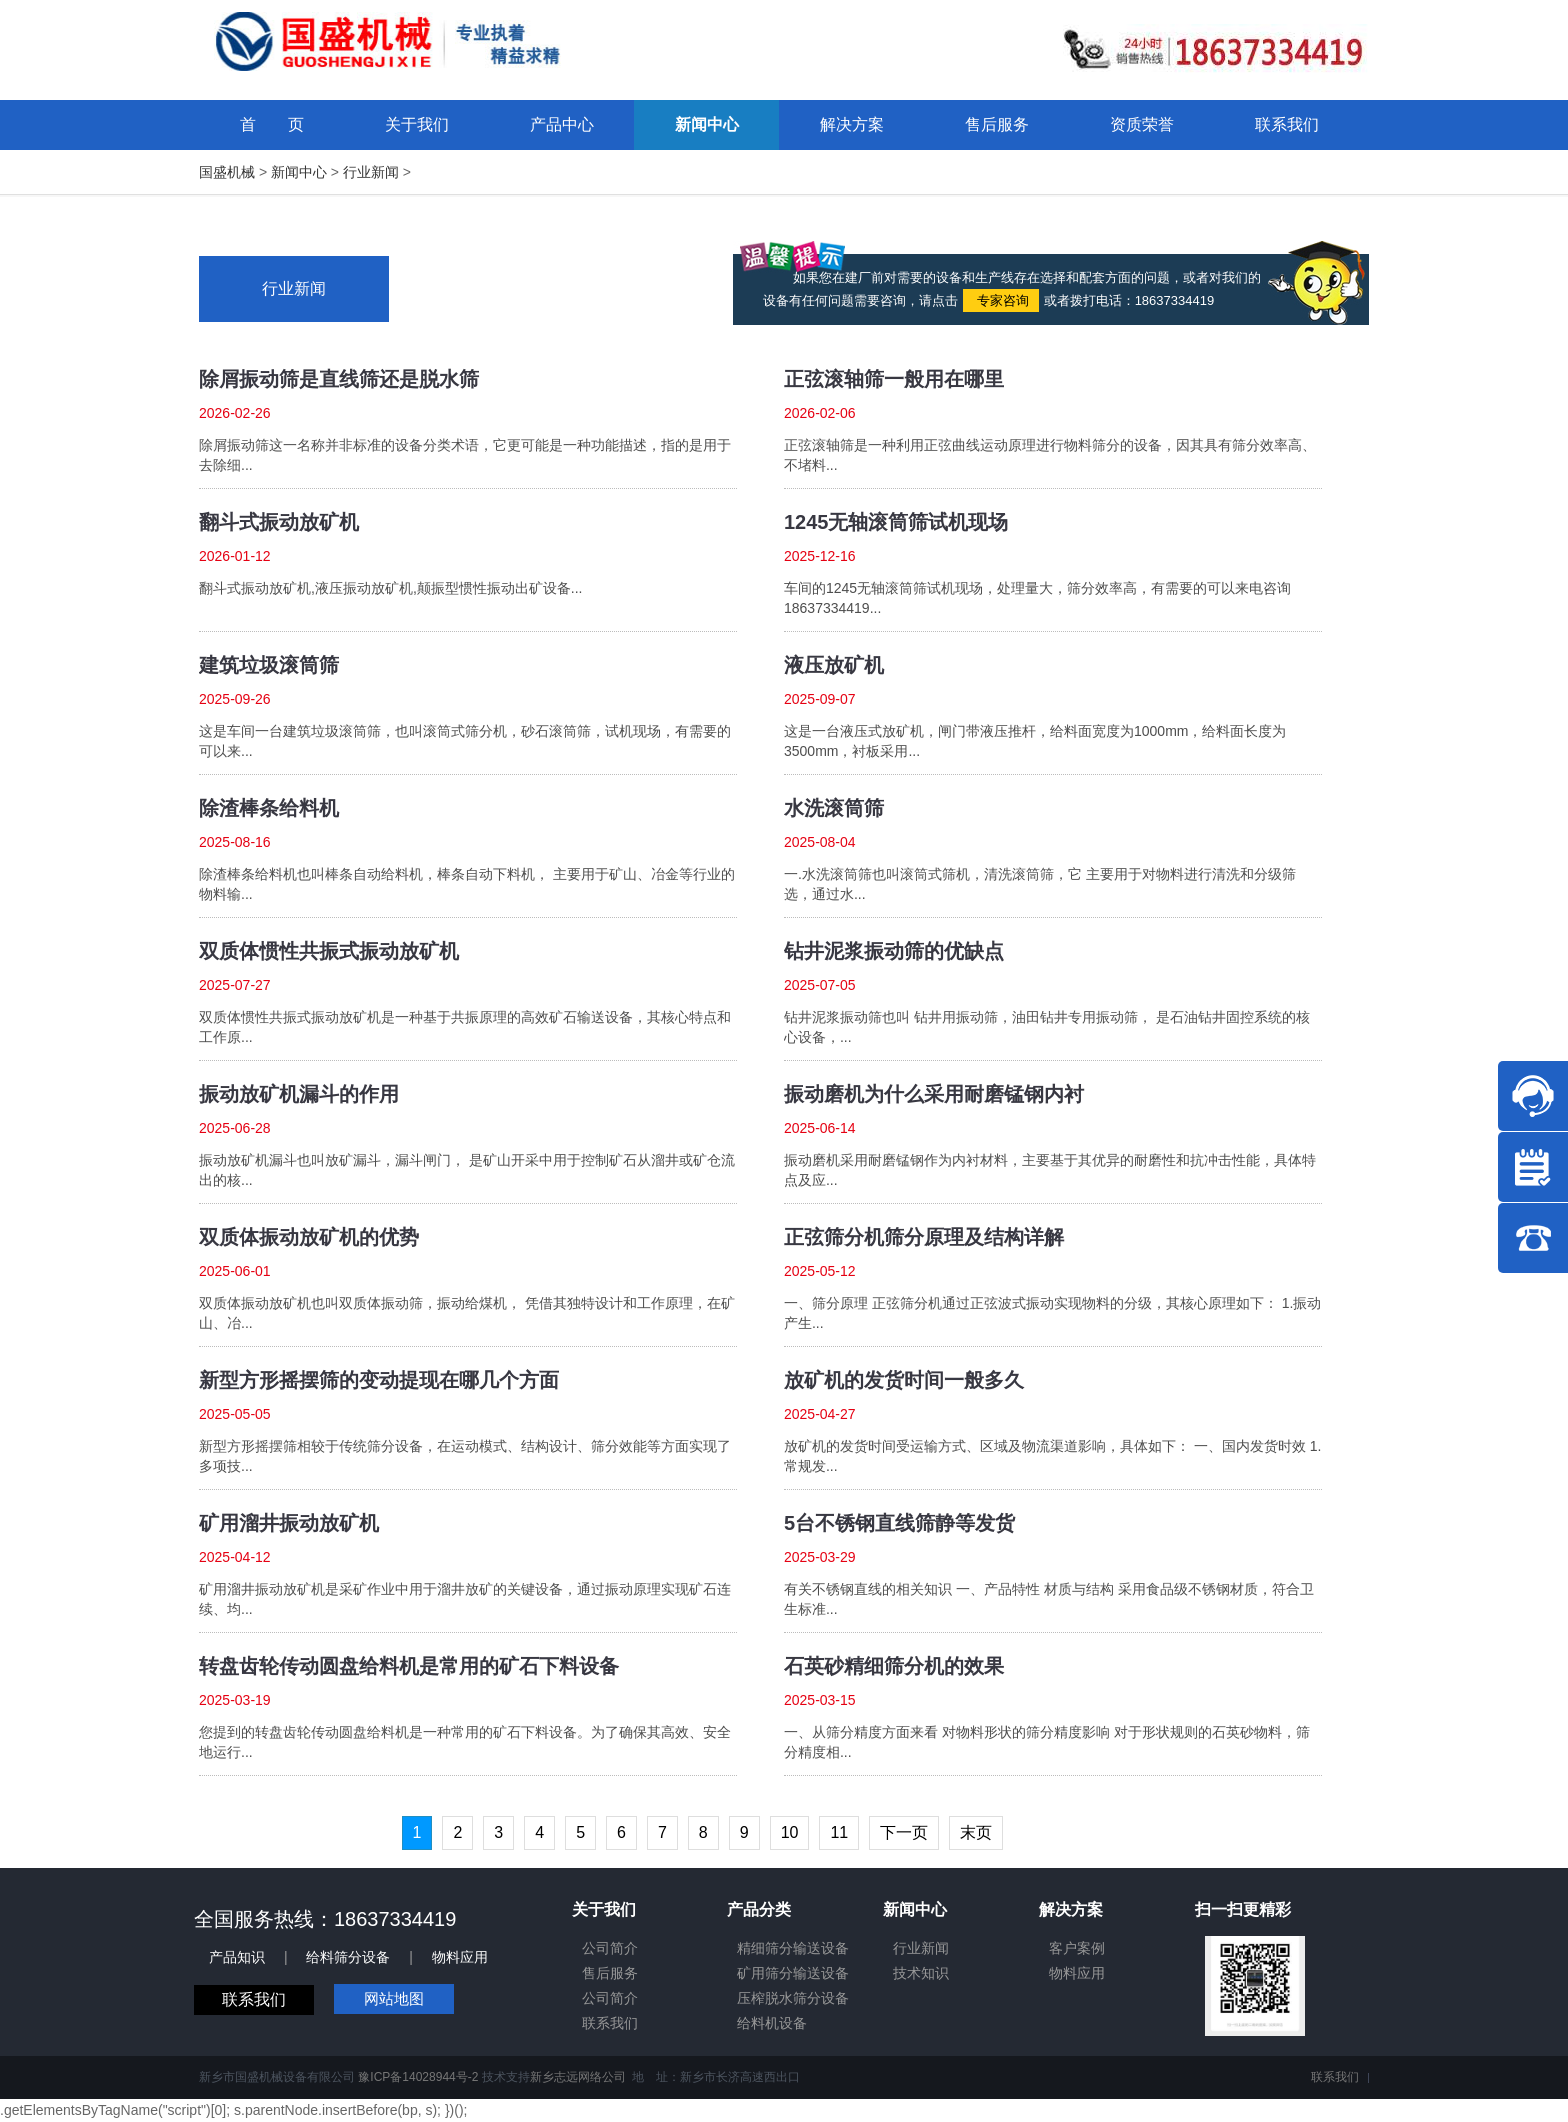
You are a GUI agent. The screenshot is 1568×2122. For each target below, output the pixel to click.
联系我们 (254, 1999)
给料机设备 (772, 2023)
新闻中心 (299, 172)
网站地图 (394, 1998)
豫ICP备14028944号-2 (418, 2077)
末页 (976, 1832)
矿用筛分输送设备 (793, 1973)
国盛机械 (227, 172)
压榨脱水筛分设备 (793, 1998)
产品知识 (237, 1957)
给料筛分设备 (348, 1957)
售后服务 (610, 1973)
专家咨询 (1001, 300)
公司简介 (610, 1948)
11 (839, 1832)
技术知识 (921, 1973)
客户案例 (1077, 1948)
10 (790, 1832)
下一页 (904, 1832)
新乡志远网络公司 (578, 2077)
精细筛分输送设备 (793, 1948)
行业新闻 (371, 172)
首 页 (272, 124)
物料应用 (460, 1957)
